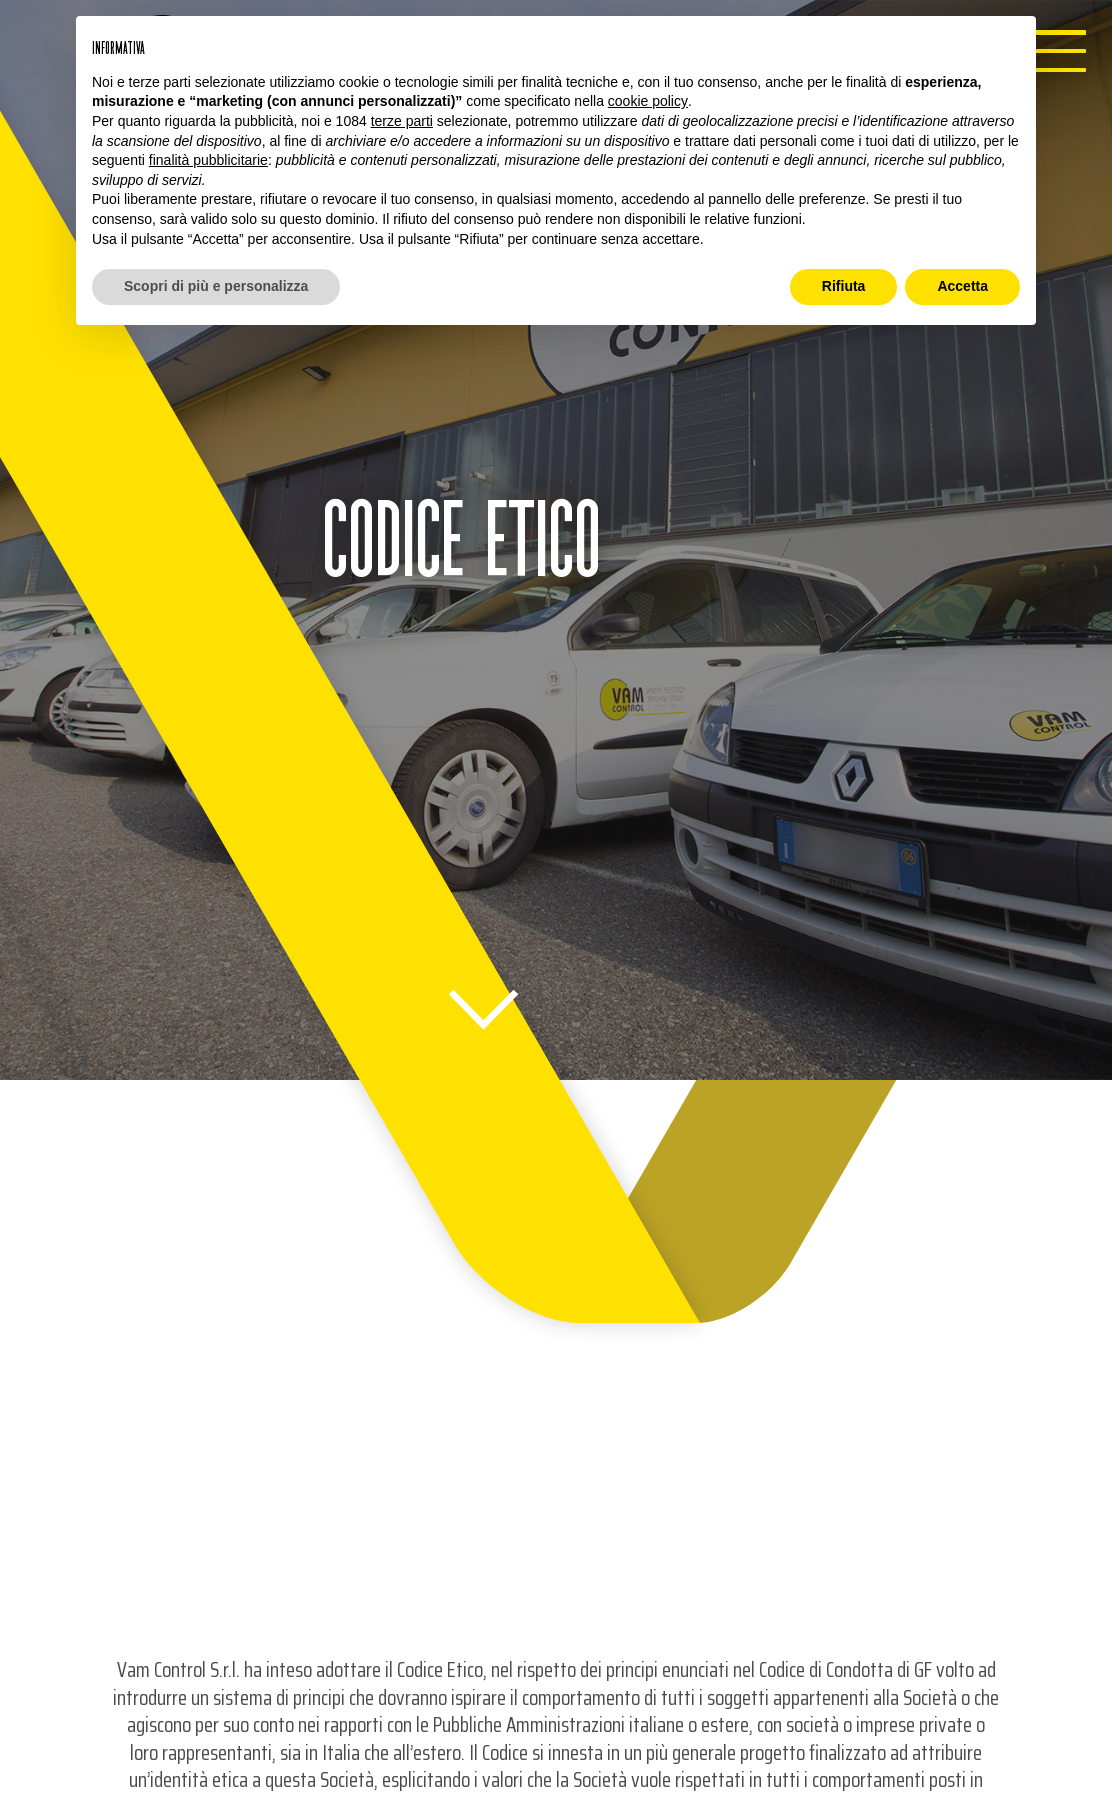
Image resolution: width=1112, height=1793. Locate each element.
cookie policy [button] (648, 101)
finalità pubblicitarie (208, 160)
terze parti (402, 121)
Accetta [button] (962, 286)
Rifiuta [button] (844, 286)
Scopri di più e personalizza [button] (216, 286)
